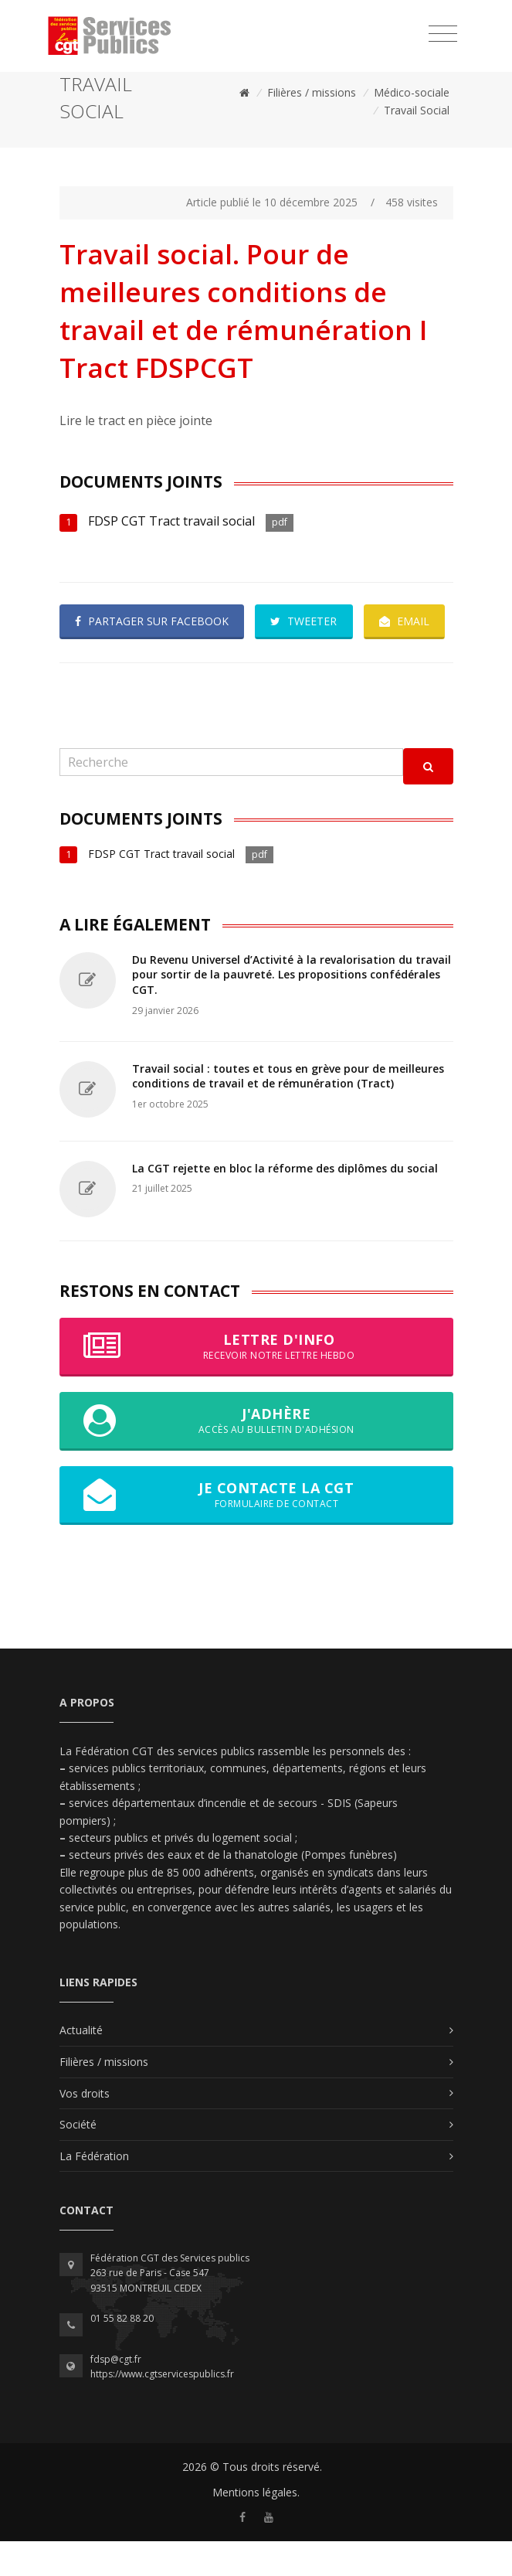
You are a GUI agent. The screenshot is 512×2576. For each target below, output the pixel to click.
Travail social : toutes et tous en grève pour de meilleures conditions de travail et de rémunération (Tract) (288, 1111)
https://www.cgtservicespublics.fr (162, 2408)
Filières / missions (311, 92)
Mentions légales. (256, 2527)
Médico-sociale (411, 92)
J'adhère (256, 1455)
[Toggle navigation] (443, 34)
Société (78, 2159)
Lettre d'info (256, 1381)
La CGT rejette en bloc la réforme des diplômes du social (285, 1203)
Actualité (81, 2064)
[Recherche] (231, 797)
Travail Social (416, 110)
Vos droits (84, 2128)
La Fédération (94, 2190)
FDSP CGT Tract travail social (171, 520)
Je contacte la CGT (256, 1529)
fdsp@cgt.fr (115, 2394)
